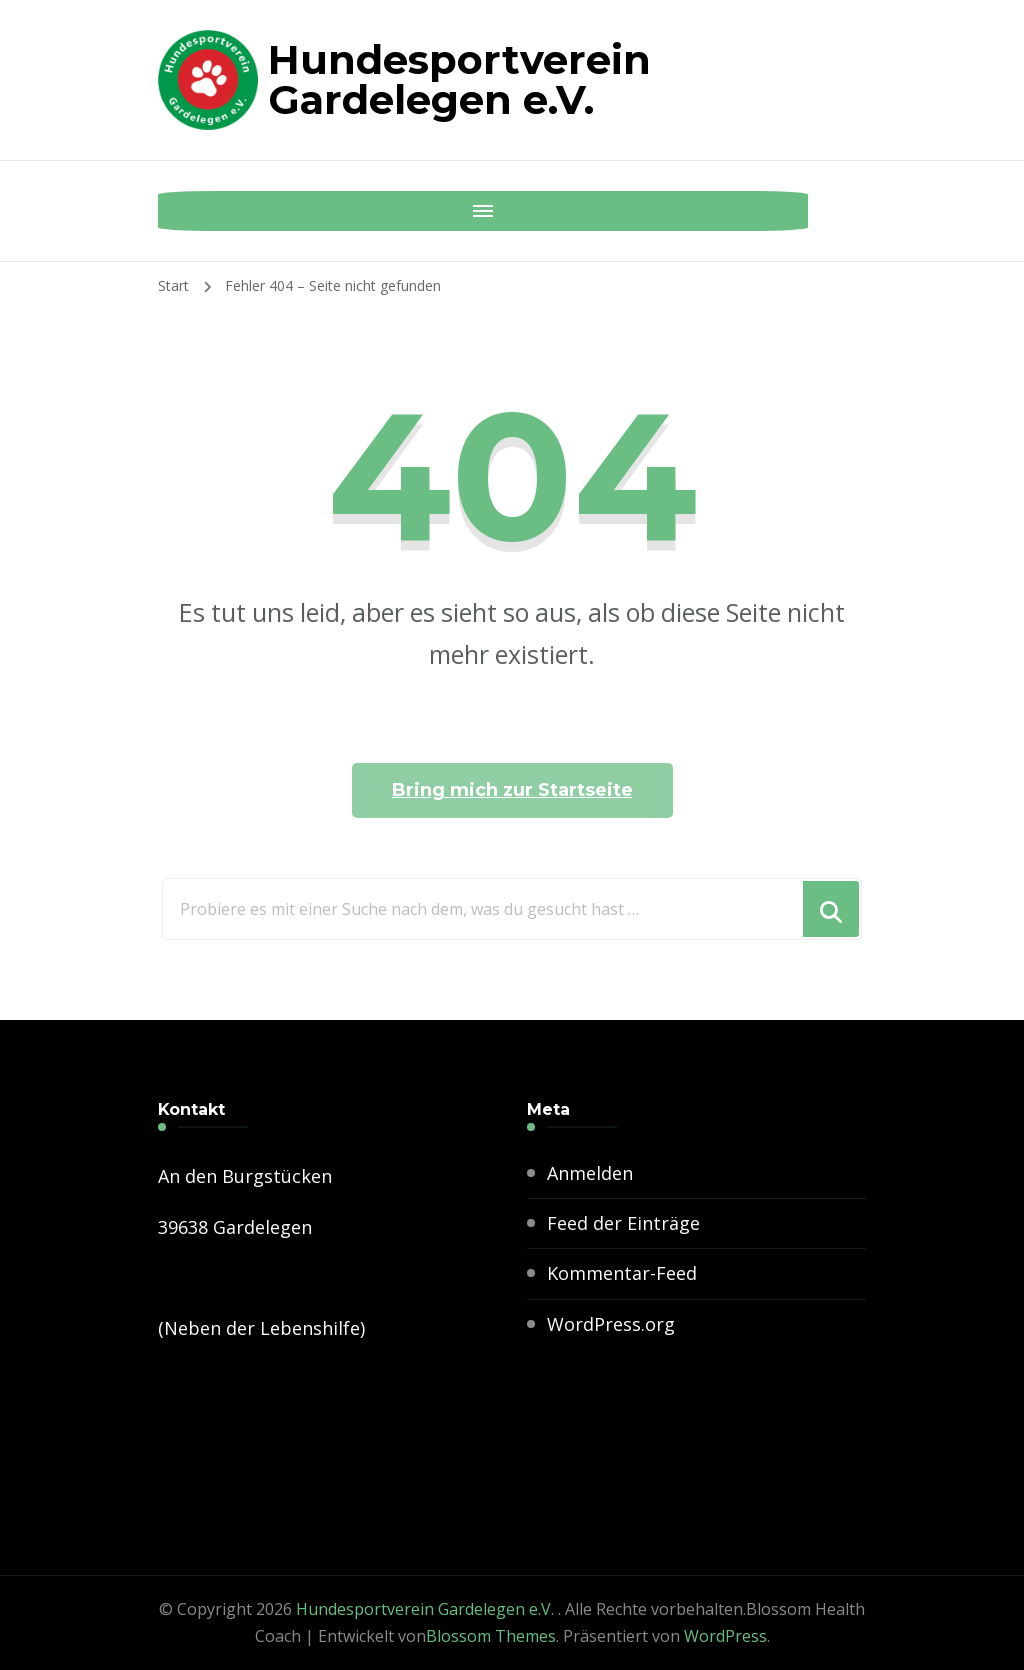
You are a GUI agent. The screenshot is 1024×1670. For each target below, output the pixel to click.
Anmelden (590, 1173)
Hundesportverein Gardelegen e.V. (459, 79)
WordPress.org (611, 1324)
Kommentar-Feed (622, 1273)
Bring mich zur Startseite (512, 790)
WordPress (725, 1636)
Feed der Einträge (623, 1223)
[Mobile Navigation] (178, 211)
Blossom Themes (491, 1636)
